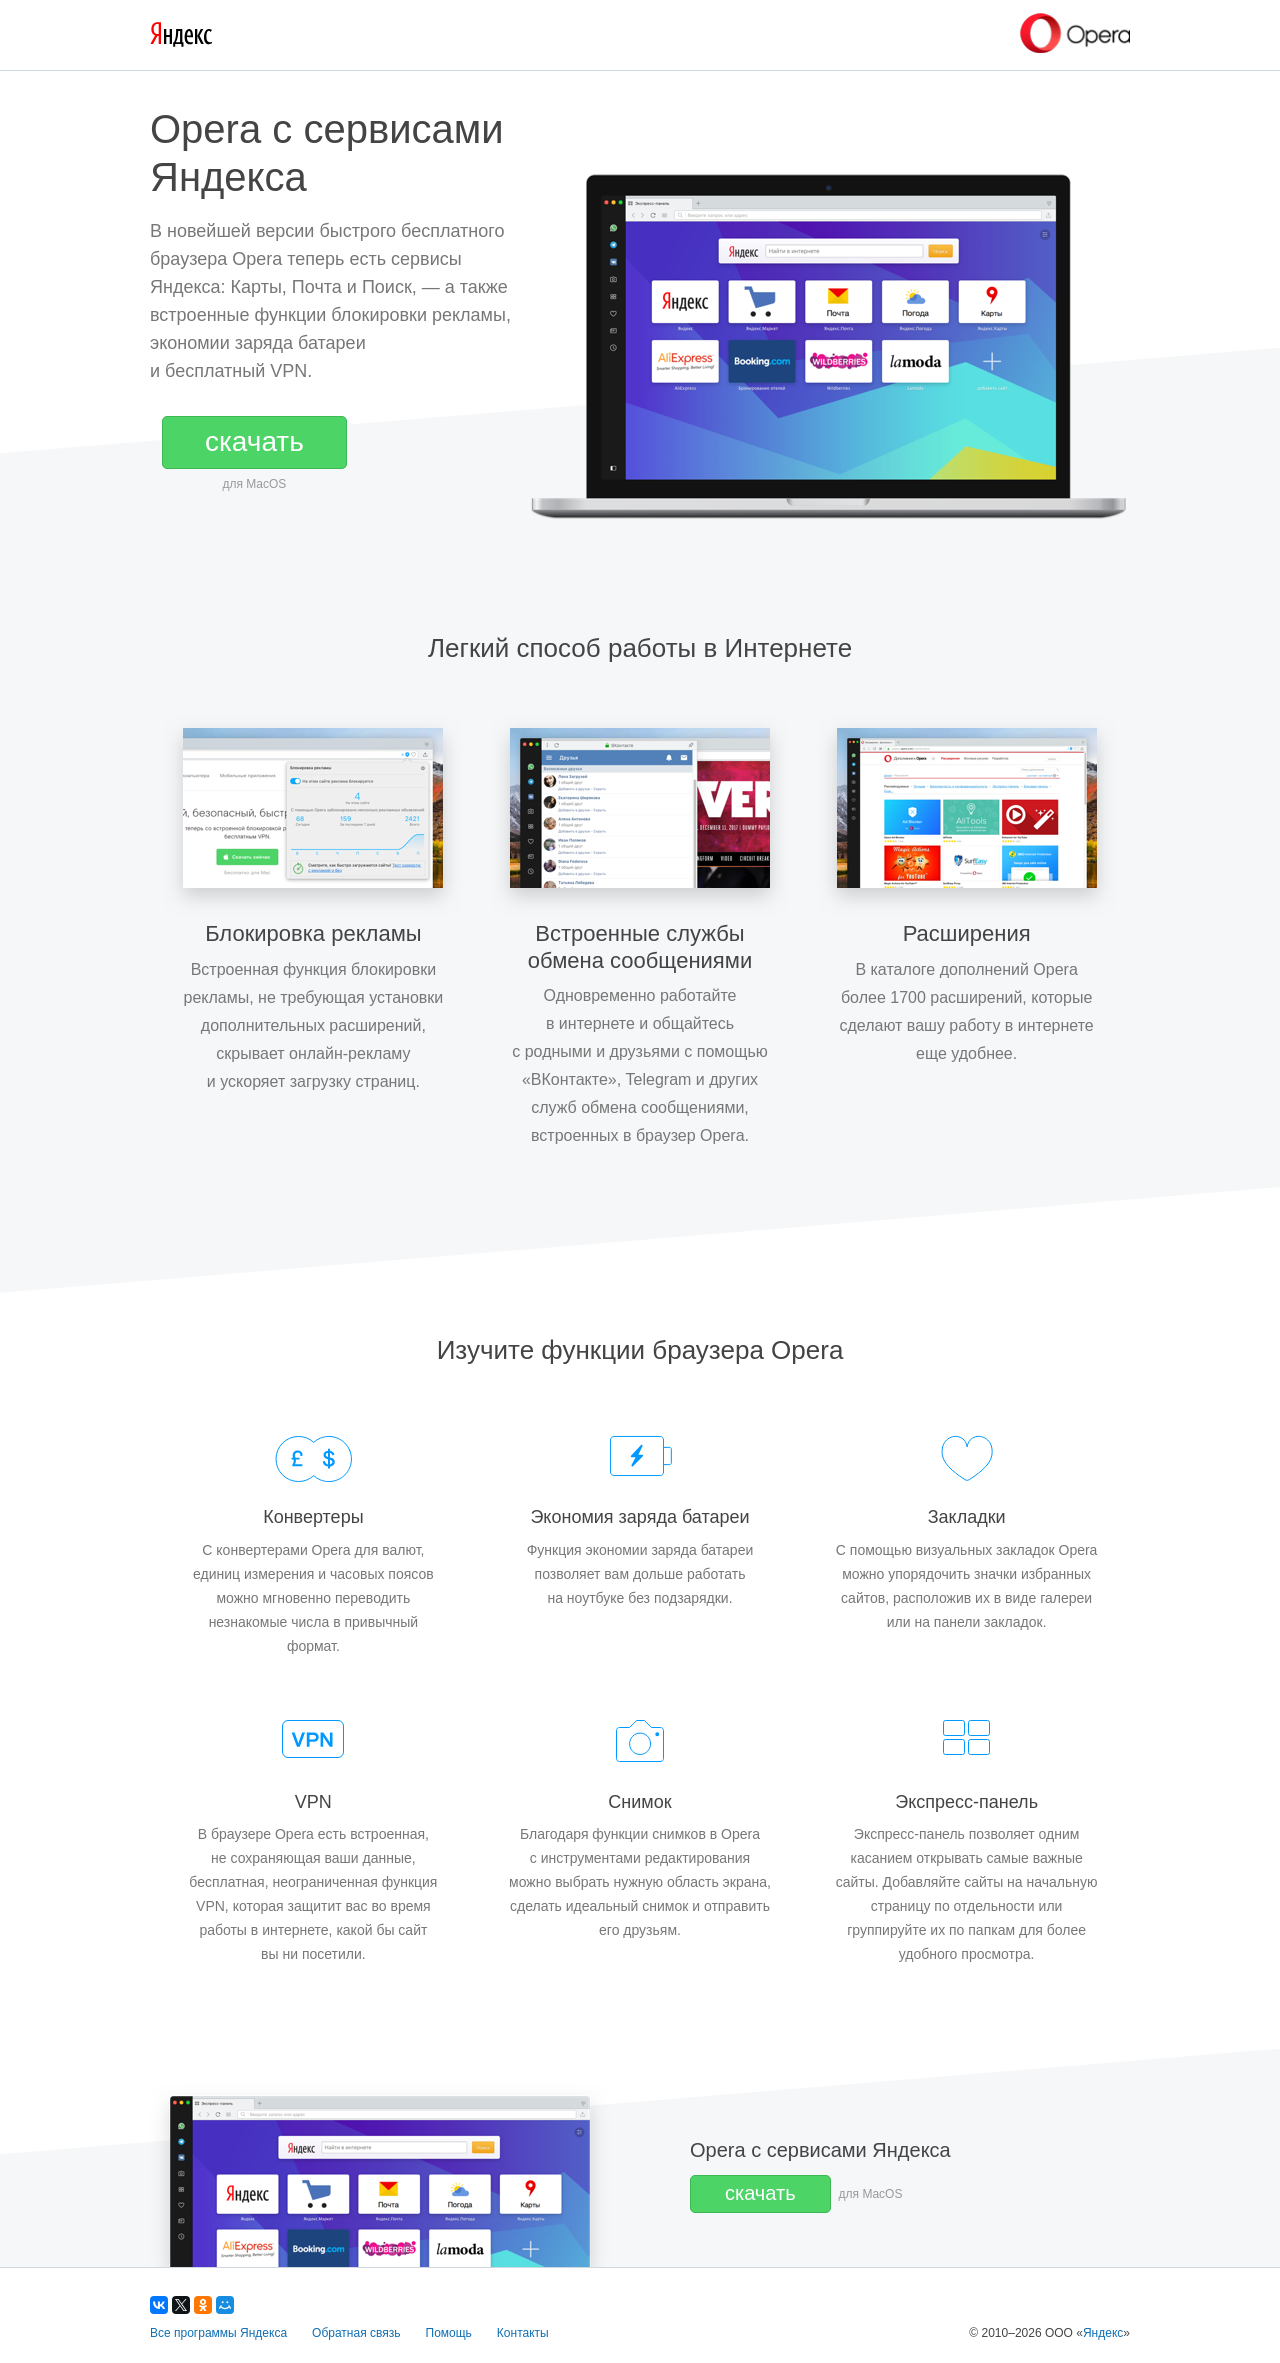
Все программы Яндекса (218, 2333)
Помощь (449, 2333)
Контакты (523, 2333)
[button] (254, 442)
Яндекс (1103, 2333)
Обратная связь (356, 2333)
